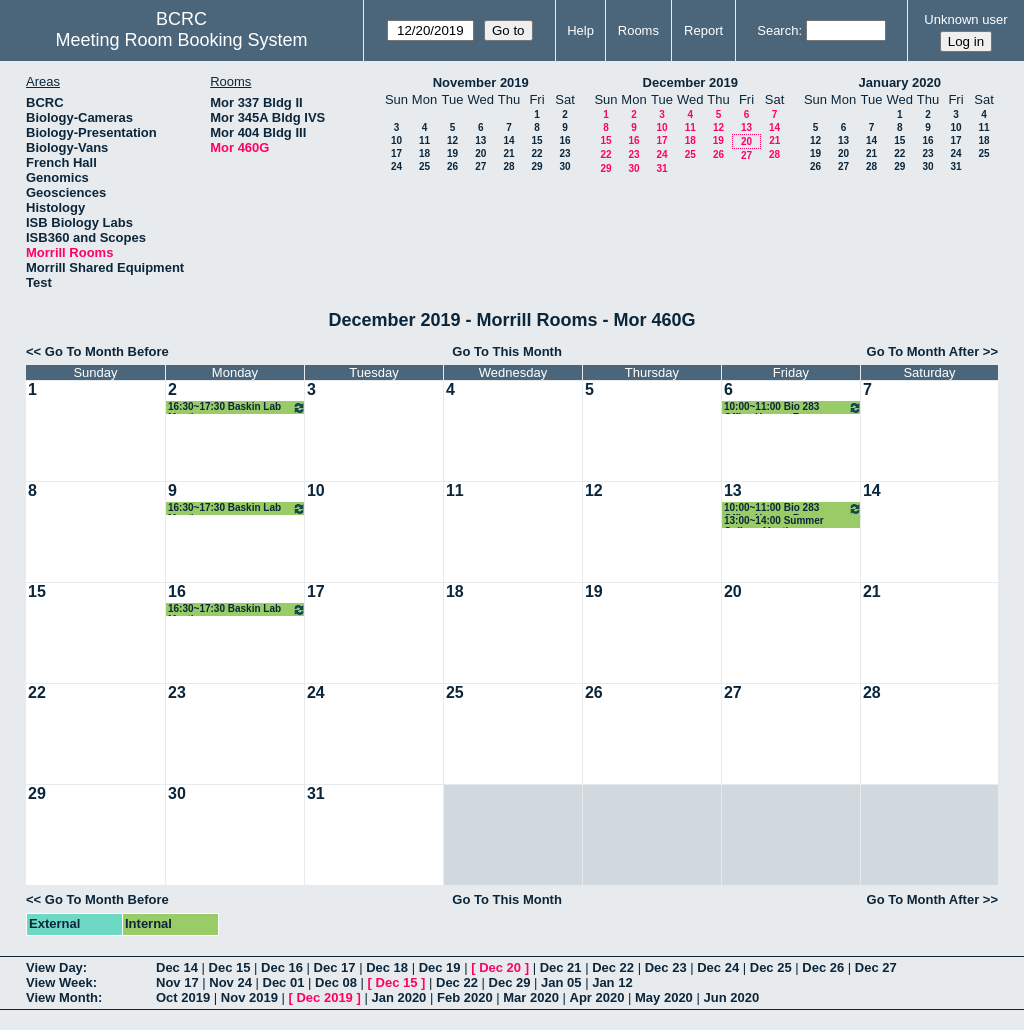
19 (452, 153)
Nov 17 (177, 982)
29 (536, 166)
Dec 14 (177, 967)
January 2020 (900, 82)
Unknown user (965, 19)
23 (564, 153)
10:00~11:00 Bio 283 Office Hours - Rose (793, 407)
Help (580, 30)
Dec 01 (284, 982)
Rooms (638, 30)
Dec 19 (440, 967)
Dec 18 (387, 967)
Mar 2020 (531, 997)
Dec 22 (613, 967)
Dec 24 (718, 967)
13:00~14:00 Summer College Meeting (774, 521)
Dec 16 (282, 967)
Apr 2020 (597, 997)
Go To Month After (923, 351)
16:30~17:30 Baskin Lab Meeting (237, 407)
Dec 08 (336, 982)
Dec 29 (510, 982)
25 (424, 166)
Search (777, 30)
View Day (54, 967)
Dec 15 (230, 967)
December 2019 (690, 82)
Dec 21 (561, 967)
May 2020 (664, 997)
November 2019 (481, 82)
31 (661, 168)
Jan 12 (612, 982)
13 (480, 140)
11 (424, 140)
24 (396, 166)
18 (424, 153)
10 (396, 140)
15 (536, 140)
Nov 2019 (249, 997)
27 (480, 166)
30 (564, 166)
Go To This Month (507, 351)
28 (508, 166)
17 (396, 153)
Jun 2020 (731, 997)
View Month (62, 997)
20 (480, 153)
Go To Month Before (107, 351)
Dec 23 (666, 967)
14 (508, 140)
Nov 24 (230, 982)
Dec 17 (335, 967)
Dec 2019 (324, 997)
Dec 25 (771, 967)
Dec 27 (876, 967)
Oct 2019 (183, 997)
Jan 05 (561, 982)
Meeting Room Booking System (181, 40)
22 (536, 153)
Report (703, 30)
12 (452, 140)
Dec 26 (823, 967)
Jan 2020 (398, 997)
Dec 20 (500, 967)
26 (452, 166)
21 (508, 153)
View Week (59, 982)
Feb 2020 (465, 997)
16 (564, 140)
